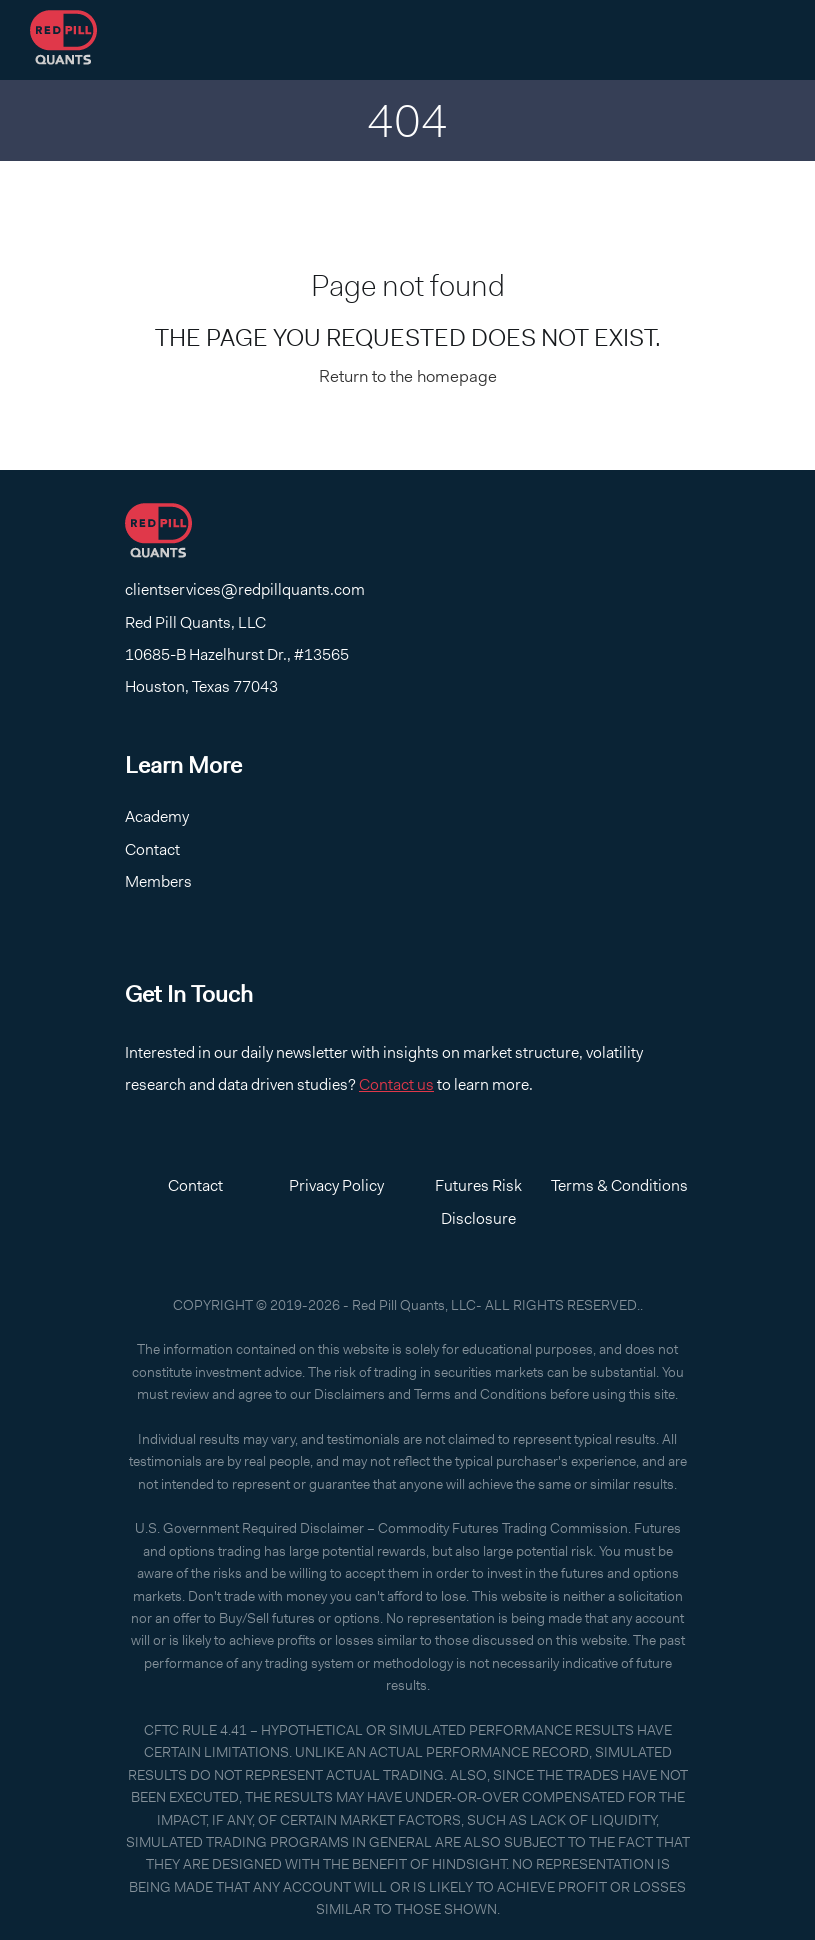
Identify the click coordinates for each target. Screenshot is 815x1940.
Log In (667, 41)
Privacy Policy (336, 1185)
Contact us (396, 1084)
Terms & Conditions (619, 1185)
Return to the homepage (408, 376)
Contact (478, 41)
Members (158, 881)
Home (391, 41)
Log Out (754, 41)
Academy (578, 41)
